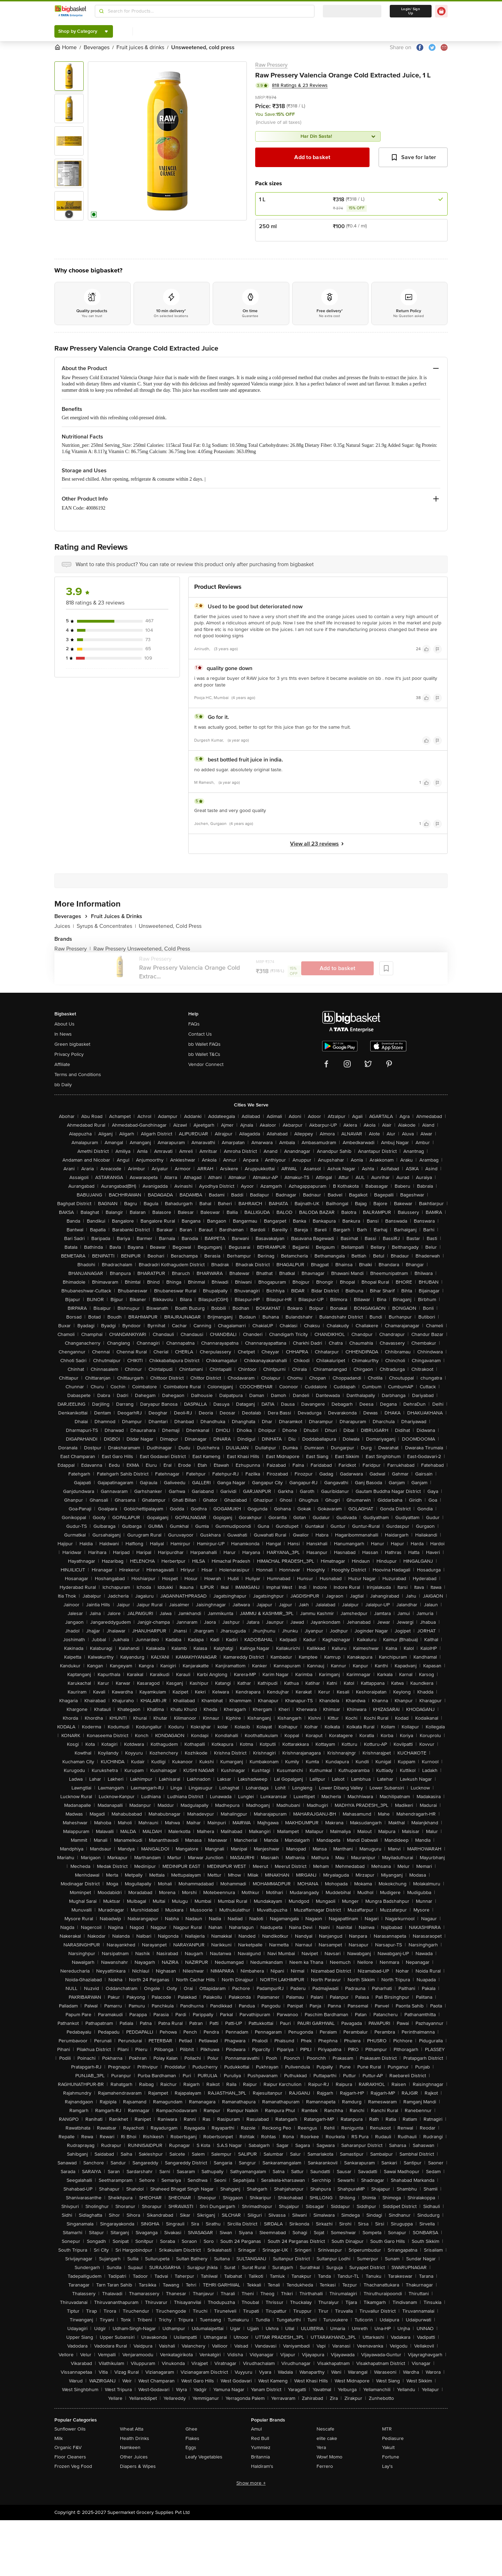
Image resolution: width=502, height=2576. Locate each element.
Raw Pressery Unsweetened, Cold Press (141, 948)
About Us (64, 1024)
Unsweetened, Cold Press (170, 926)
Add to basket (312, 157)
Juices (64, 926)
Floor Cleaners (70, 2457)
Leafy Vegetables (203, 2457)
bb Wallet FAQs (204, 1044)
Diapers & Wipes (138, 2466)
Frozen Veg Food (73, 2466)
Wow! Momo (329, 2457)
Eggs (190, 2447)
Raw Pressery (271, 64)
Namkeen (130, 2447)
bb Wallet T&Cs (204, 1054)
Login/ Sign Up (410, 11)
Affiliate (62, 1064)
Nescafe (325, 2429)
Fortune (390, 2457)
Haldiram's (262, 2466)
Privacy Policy (69, 1054)
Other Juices (134, 2457)
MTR (387, 2429)
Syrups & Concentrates (106, 926)
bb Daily (63, 1085)
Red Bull (260, 2438)
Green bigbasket (72, 1044)
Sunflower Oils (70, 2429)
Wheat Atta (131, 2429)
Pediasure (393, 2438)
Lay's (387, 2466)
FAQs (194, 1024)
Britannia (260, 2457)
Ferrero (325, 2466)
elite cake (327, 2438)
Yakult (388, 2447)
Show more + (251, 2483)
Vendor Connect (205, 1064)
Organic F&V (68, 2447)
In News (63, 1034)
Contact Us (200, 1034)
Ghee (191, 2429)
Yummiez (261, 2447)
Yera (321, 2447)
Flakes (192, 2438)
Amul (256, 2429)
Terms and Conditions (77, 1074)
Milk (58, 2438)
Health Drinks (134, 2438)
